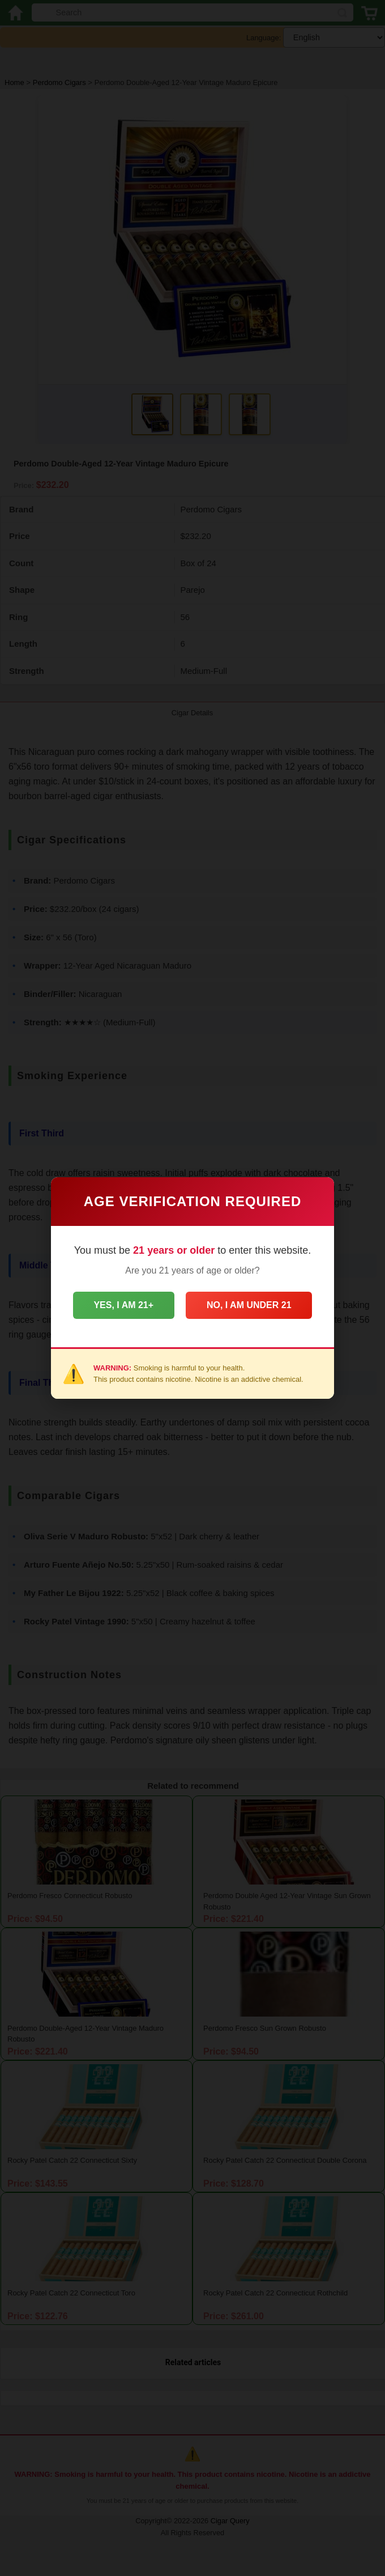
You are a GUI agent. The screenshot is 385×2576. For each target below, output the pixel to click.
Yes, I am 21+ (122, 1305)
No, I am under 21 (250, 1305)
